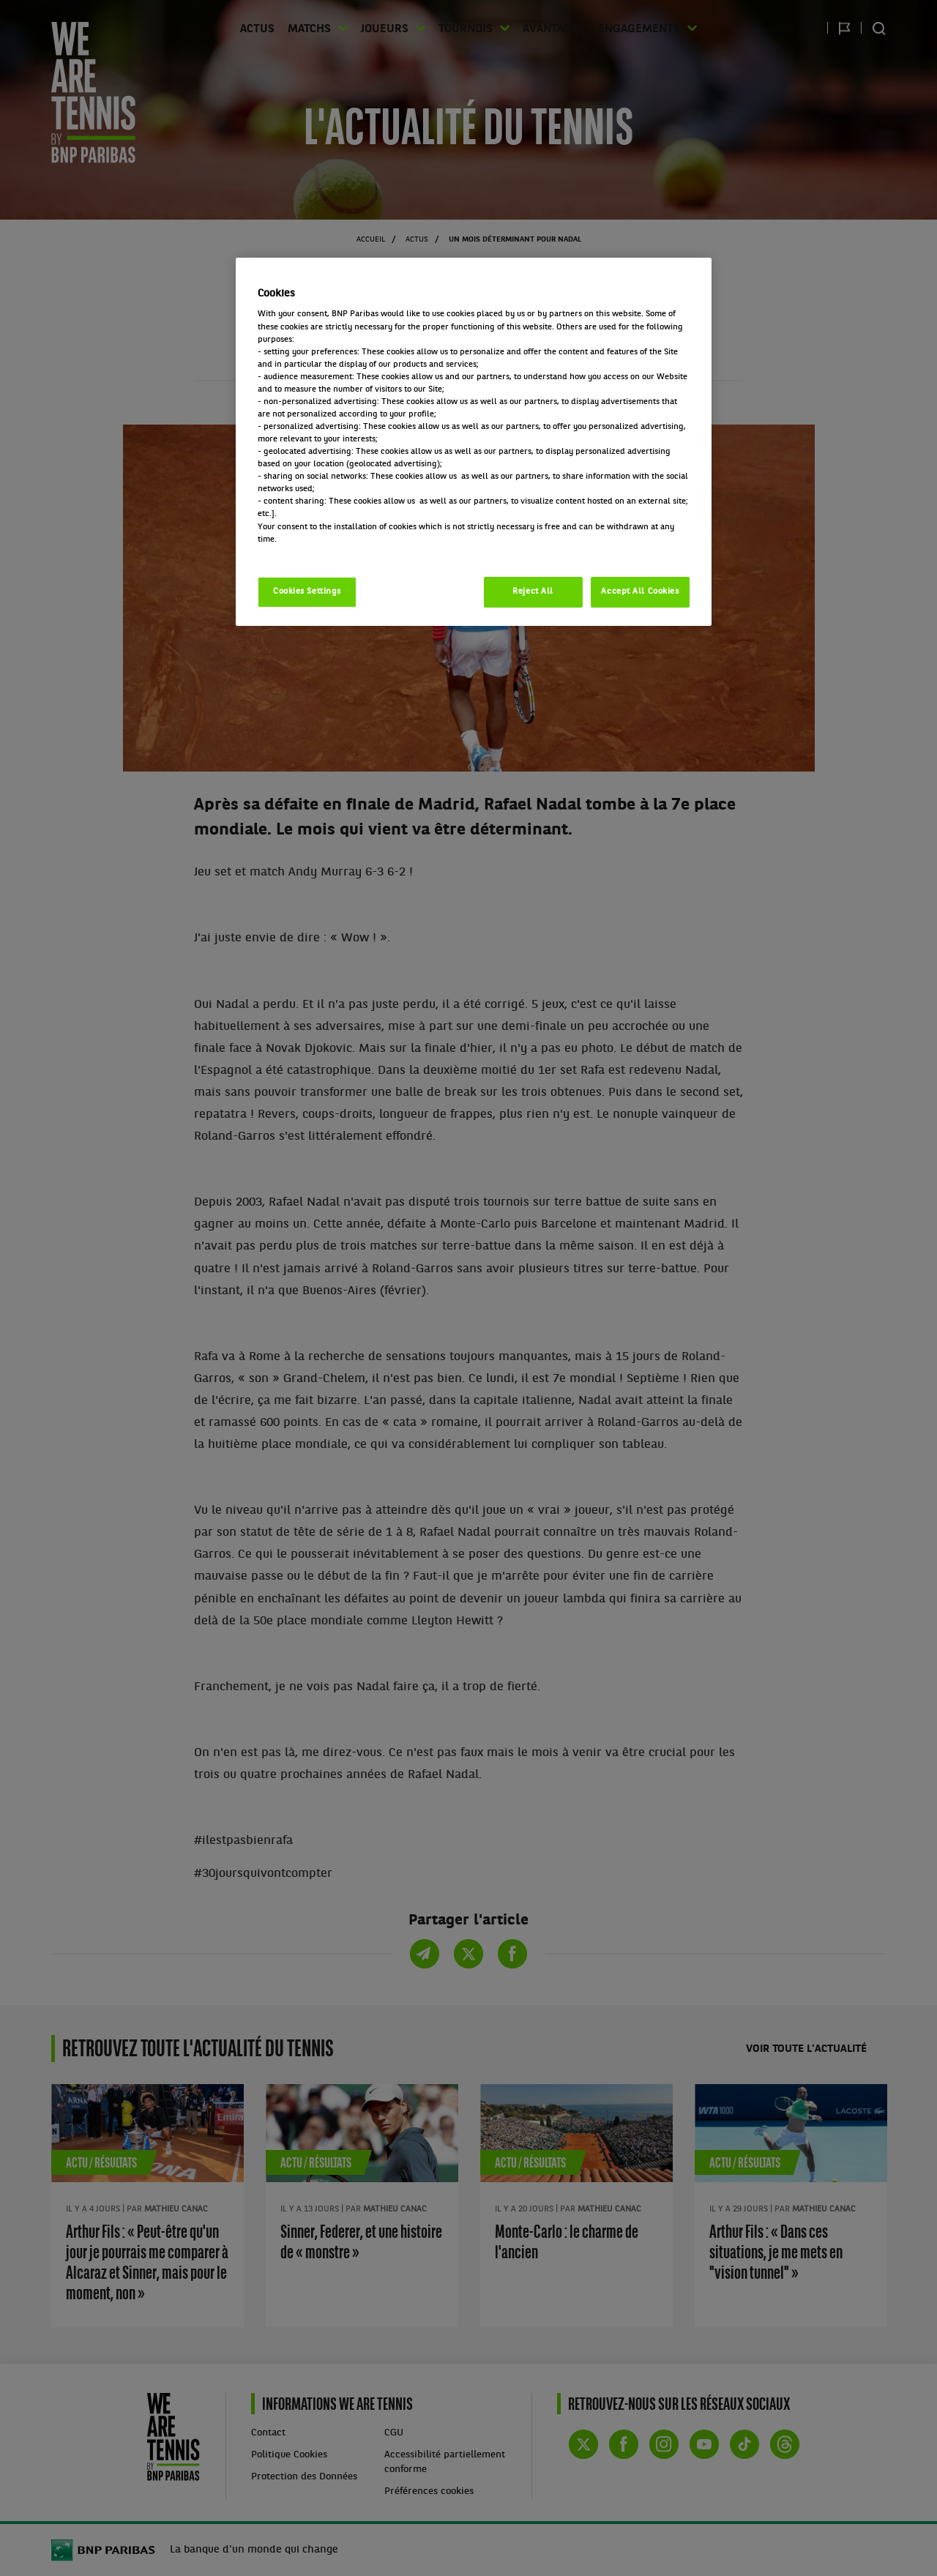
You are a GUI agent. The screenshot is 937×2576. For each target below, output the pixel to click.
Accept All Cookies (640, 591)
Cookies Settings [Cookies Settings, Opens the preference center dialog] (307, 591)
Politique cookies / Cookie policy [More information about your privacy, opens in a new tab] (322, 552)
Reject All (532, 591)
